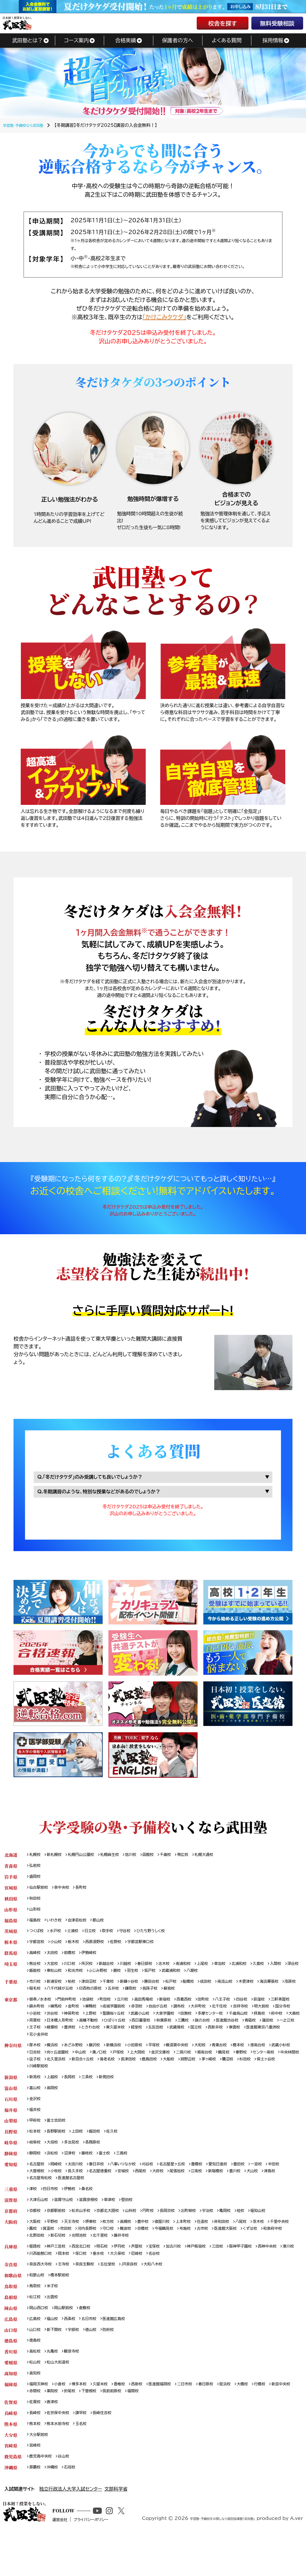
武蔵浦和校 (225, 1980)
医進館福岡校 (175, 2420)
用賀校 (156, 2033)
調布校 (224, 2018)
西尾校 (172, 2194)
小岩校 (106, 2026)
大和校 (219, 2060)
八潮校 (249, 1980)
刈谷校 (162, 2186)
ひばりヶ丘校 (246, 2033)
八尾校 (264, 2247)
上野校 (168, 2026)
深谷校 (55, 1980)
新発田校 (115, 2094)
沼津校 (74, 2175)
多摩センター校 (43, 2033)
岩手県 (10, 1881)
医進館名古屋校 (115, 2202)
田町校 (223, 2011)
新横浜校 (123, 2060)
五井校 (171, 1999)
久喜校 (283, 1972)
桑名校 (93, 2213)
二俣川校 (229, 2068)
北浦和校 (262, 1972)
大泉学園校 (252, 2026)
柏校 (76, 1991)
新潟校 (36, 2094)
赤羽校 (177, 2018)
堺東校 (97, 2247)
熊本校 (36, 2462)
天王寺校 (76, 2247)
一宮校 (283, 2186)
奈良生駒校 (92, 2293)
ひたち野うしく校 (164, 1938)
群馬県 (10, 1961)
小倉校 (63, 2420)
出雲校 (55, 2328)
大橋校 (267, 2420)
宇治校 (228, 2236)
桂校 (265, 2236)
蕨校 (165, 1980)
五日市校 (95, 2351)
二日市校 (203, 2420)
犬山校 (36, 2202)
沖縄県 (10, 2508)
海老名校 (195, 2075)
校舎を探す (222, 23)
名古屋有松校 (81, 2202)
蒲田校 (153, 2041)
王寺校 (68, 2293)
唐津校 (55, 2439)
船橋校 (206, 1991)
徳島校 (36, 2374)
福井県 (10, 2129)
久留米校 (109, 2420)
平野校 (55, 2247)
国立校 (102, 2049)
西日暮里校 (276, 2033)
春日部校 (157, 1972)
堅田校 (139, 2225)
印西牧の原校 (145, 1999)
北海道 (10, 1858)
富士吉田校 (59, 2140)
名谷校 (215, 2282)
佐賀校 (36, 2439)
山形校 (36, 1915)
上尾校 (221, 1972)
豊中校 (155, 2247)
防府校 (117, 2362)
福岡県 (10, 2420)
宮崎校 (36, 2485)
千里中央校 (40, 2255)
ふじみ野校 (144, 1980)
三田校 (239, 2274)
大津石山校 (40, 2225)
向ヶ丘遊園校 (89, 2068)
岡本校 (115, 2282)
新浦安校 (57, 1991)
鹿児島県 (13, 2496)
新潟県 (10, 2094)
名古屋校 (38, 2186)
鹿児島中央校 (42, 2496)
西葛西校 (202, 2011)
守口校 (145, 2255)
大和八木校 (168, 2293)
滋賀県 (10, 2225)
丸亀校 (55, 2385)
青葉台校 (241, 2060)
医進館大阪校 (275, 2255)
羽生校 (183, 1980)
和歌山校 (38, 2305)
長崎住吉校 (111, 2450)
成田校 (225, 1991)
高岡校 (55, 2106)
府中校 (118, 2033)
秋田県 (10, 1904)
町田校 (114, 2011)
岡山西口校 (40, 2339)
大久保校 (175, 2282)
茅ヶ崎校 (37, 2083)
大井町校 (246, 2018)
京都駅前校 (59, 2236)
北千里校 (159, 2263)
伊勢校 (74, 2213)
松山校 (36, 2397)
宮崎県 (10, 2485)
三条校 (93, 2094)
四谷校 (266, 2011)
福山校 (55, 2351)
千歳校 (181, 1857)
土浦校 (78, 1938)
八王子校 (245, 2011)
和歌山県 (13, 2305)
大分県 (10, 2473)
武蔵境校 (80, 2049)
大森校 (137, 2033)
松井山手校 (87, 2236)
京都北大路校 (117, 2236)
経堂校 (36, 2049)
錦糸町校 (66, 2018)
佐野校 (125, 1949)
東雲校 (145, 2049)
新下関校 (57, 2362)
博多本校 (85, 2420)
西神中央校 (40, 2282)
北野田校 (88, 2263)
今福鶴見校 (207, 2255)
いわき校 (57, 1926)
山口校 (36, 2362)
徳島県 (10, 2374)
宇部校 (78, 2362)
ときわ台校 (258, 2041)
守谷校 (135, 1938)
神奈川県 (13, 2060)
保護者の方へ (177, 40)
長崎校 (36, 2450)
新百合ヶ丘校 (167, 2075)
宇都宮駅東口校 (153, 1949)
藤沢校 (102, 2060)
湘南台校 (253, 2068)
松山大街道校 (62, 2397)
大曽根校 (57, 2194)
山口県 (10, 2362)
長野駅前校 (59, 2152)
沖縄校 (55, 2508)
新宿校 (181, 2011)
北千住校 (269, 2018)
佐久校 (121, 2152)
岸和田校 (243, 2247)
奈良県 (10, 2293)
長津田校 (218, 2075)
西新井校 (123, 2049)
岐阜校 (36, 2163)
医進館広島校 (123, 2351)
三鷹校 (59, 2041)
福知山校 (284, 2236)
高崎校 (36, 1961)
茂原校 (63, 1999)
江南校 (235, 2194)
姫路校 (36, 2274)
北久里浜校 (137, 2075)
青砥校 (134, 2041)
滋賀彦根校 (96, 2225)
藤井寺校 (183, 2263)
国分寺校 (85, 2026)
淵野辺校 (285, 2075)
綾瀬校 (215, 2041)
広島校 (36, 2351)
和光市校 (119, 1980)
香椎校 (130, 2420)
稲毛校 (83, 1999)
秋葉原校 (38, 2041)
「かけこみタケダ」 (164, 317)
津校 (33, 2213)
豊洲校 (235, 2041)
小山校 (59, 1949)
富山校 (36, 2106)
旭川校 (143, 1857)
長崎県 (10, 2450)
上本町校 (200, 2247)
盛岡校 (36, 1880)
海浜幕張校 (40, 1999)
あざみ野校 (78, 2060)
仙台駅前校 (40, 1892)
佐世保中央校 (62, 2450)
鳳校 (61, 2255)
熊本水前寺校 (62, 2462)
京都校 (36, 2236)
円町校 (162, 2236)
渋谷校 (125, 2026)
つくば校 (37, 1938)
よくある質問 (227, 40)
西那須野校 (102, 1949)
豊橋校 (217, 2186)
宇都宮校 (38, 1949)
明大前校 (61, 2026)
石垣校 (74, 2508)
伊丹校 (130, 2274)
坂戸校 (202, 1980)
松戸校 (187, 1991)
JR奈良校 (141, 2293)
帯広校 (200, 1857)
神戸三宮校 (59, 2274)
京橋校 (183, 2255)
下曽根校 (123, 2427)
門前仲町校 (72, 2011)
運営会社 (79, 2569)
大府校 (192, 2194)
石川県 (10, 2117)
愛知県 (10, 2186)
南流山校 (247, 1991)
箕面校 (78, 2255)
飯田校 (102, 2152)
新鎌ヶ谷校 (140, 1991)
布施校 (230, 2255)
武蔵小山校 (224, 2026)
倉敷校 (91, 2339)
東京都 (10, 2011)
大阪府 (10, 2247)
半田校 (36, 2194)
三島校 (131, 2175)
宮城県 (10, 1892)
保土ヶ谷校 (101, 2083)
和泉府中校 (63, 2263)
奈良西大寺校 (42, 2293)
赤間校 (63, 2427)
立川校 (133, 2011)
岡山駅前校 (68, 2339)
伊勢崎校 (95, 1961)
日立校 (97, 1938)
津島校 (55, 2202)
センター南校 (61, 2075)
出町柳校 (207, 2236)
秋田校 (36, 1903)
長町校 (87, 1892)
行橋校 (286, 2420)
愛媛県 (10, 2397)
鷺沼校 (59, 2083)
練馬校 (87, 2018)
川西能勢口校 (89, 2282)
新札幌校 (57, 1857)
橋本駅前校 (64, 2305)
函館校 (162, 1857)
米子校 (55, 2316)
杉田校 (78, 2083)
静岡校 (36, 2175)
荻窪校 (285, 2011)
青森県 (10, 1869)
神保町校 (147, 2026)
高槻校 (136, 2247)
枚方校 (117, 2247)
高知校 (36, 2408)
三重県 (10, 2213)
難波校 (164, 2255)
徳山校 (97, 2362)
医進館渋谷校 (108, 2041)
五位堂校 (117, 2293)
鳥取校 (36, 2316)
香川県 (10, 2385)
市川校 (36, 1991)
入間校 (36, 1980)
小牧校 (78, 2194)
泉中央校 (66, 1892)
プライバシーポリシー (116, 2569)
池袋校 (95, 2011)
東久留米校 (286, 2041)
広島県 (10, 2351)
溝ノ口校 (135, 2068)
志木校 (178, 1972)
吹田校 (97, 2255)
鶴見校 (274, 2068)
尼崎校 (196, 2282)
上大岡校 (178, 2068)
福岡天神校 (40, 2420)
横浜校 (55, 2060)
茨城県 (10, 1938)
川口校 (74, 1972)
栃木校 (78, 1949)
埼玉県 (10, 1973)
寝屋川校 (176, 2247)
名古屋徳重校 (128, 2194)
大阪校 (36, 2247)
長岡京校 (184, 2236)
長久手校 (100, 2194)
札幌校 (36, 1857)
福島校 (36, 1926)
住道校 (221, 2247)
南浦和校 (200, 1972)
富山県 (10, 2106)
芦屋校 (149, 2274)
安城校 (153, 2194)
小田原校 (147, 2060)
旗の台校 (80, 2041)
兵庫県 (10, 2274)
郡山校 (106, 1926)
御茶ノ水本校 (42, 2011)
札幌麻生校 (120, 1857)
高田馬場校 (157, 2011)
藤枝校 (93, 2175)
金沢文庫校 (204, 2068)
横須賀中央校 (194, 2060)
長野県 (10, 2152)
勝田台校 (166, 1991)
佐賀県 (10, 2439)
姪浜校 (248, 2420)
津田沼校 (95, 1991)
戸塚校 (156, 2068)
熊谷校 (36, 1972)
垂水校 (153, 2282)
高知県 (10, 2408)
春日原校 (226, 2420)
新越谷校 (115, 1972)
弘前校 (36, 1869)
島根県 (10, 2328)
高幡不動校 (217, 2033)
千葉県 (10, 1992)
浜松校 (55, 2175)
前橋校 (74, 1961)
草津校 (119, 2225)
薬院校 (83, 2427)
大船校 (263, 2075)
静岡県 (10, 2175)
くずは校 (37, 2263)
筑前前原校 (149, 2427)
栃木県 (10, 1950)
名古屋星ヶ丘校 (189, 2186)
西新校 (149, 2420)
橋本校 (262, 2060)
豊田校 (264, 2186)
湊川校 (63, 2282)
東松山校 (95, 1980)
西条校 (74, 2351)
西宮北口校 (87, 2274)
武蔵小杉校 (40, 2068)
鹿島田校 (242, 2075)
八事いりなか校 (134, 2186)
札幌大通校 (224, 1857)
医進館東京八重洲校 (177, 2049)
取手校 (116, 1938)
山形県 (10, 1915)
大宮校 (55, 1972)
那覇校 (36, 2508)
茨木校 (283, 2247)
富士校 (112, 2175)
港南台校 (284, 2060)
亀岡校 (248, 2236)
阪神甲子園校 (265, 2274)
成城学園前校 (151, 2018)
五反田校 (57, 2049)
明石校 (111, 2274)
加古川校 (190, 2274)
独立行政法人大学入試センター (70, 2530)
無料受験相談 (277, 23)
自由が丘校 (201, 2018)
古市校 (249, 2255)
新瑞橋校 (256, 2194)
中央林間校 (90, 2075)
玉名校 (87, 2462)
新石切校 (112, 2263)
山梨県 (10, 2140)
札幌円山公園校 (87, 1857)
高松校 (36, 2385)
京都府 (10, 2236)
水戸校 (58, 1938)
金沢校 (36, 2117)
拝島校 (99, 2033)
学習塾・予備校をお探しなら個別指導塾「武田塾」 (251, 2560)
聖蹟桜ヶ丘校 (194, 2026)
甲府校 (36, 2140)
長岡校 (74, 2094)
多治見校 (76, 2163)
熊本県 (10, 2462)
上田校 (83, 2152)
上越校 (55, 2094)
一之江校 (175, 2041)
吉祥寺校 (38, 2026)
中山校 (114, 2068)
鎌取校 (190, 1999)
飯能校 (74, 1980)
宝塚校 (168, 2274)
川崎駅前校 (129, 2083)
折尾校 (102, 2427)
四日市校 (53, 2213)
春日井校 (104, 2186)
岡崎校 (59, 2186)
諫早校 (87, 2450)
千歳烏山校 (75, 2033)
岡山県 (10, 2339)
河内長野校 (121, 2255)
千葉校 (117, 1991)
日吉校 (63, 2068)
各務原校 (100, 2163)
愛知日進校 (240, 2186)
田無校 (275, 2026)
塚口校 (134, 2282)
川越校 (136, 1972)
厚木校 (36, 2060)
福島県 (10, 1927)
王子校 (196, 2041)
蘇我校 (233, 1999)
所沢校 (93, 1972)
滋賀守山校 (68, 2225)
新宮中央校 (40, 2427)
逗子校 (114, 2075)
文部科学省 (115, 2530)
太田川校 (80, 2186)
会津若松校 (83, 1926)
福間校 (172, 2427)
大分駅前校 (40, 2473)
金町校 (106, 2018)
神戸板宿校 (216, 2274)
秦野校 (36, 2075)
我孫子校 (212, 1999)
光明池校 (136, 2263)
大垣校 (55, 2163)
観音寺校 (76, 2385)
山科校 (143, 2236)
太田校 (55, 1961)
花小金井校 (214, 2049)
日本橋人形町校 (184, 2033)
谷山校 (68, 2496)
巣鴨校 (125, 2018)
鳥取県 (10, 2316)
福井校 (36, 2129)
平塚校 (168, 2060)
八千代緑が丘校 (110, 1999)
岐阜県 (10, 2163)
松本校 (36, 2152)
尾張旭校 (213, 2194)
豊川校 (277, 2194)
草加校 (241, 1972)
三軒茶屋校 (40, 2018)
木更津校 (270, 1991)
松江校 (36, 2328)
